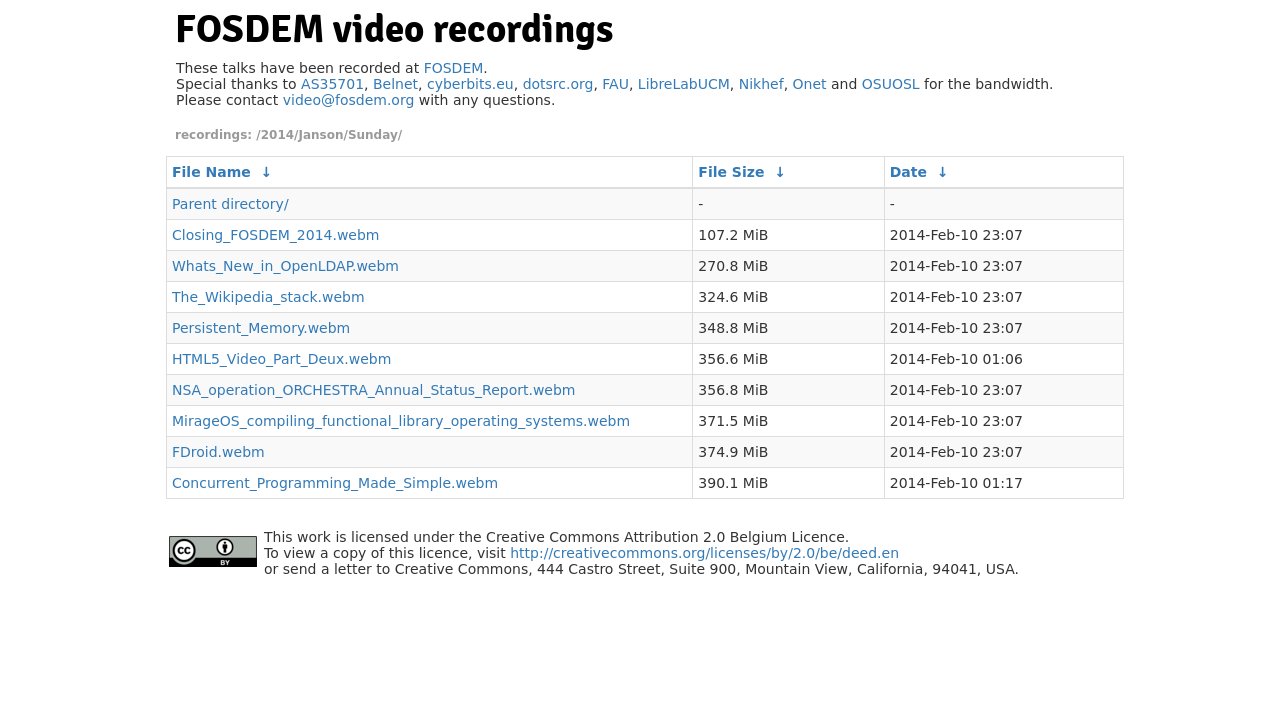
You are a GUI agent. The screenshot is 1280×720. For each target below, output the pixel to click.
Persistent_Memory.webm (261, 328)
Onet (810, 84)
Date (908, 172)
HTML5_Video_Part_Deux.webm (281, 359)
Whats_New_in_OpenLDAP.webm (285, 266)
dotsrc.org (558, 84)
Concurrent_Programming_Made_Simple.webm (335, 483)
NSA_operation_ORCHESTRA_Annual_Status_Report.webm (374, 390)
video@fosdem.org (349, 100)
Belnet (395, 84)
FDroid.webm (218, 452)
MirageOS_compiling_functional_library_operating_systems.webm (401, 421)
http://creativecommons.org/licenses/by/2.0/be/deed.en (704, 553)
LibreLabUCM (684, 84)
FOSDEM (454, 68)
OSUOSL (891, 84)
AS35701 (332, 84)
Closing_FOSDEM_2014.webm (276, 235)
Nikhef (761, 84)
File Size (731, 172)
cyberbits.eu (470, 84)
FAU (615, 84)
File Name (211, 172)
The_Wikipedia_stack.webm (268, 297)
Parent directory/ (230, 204)
